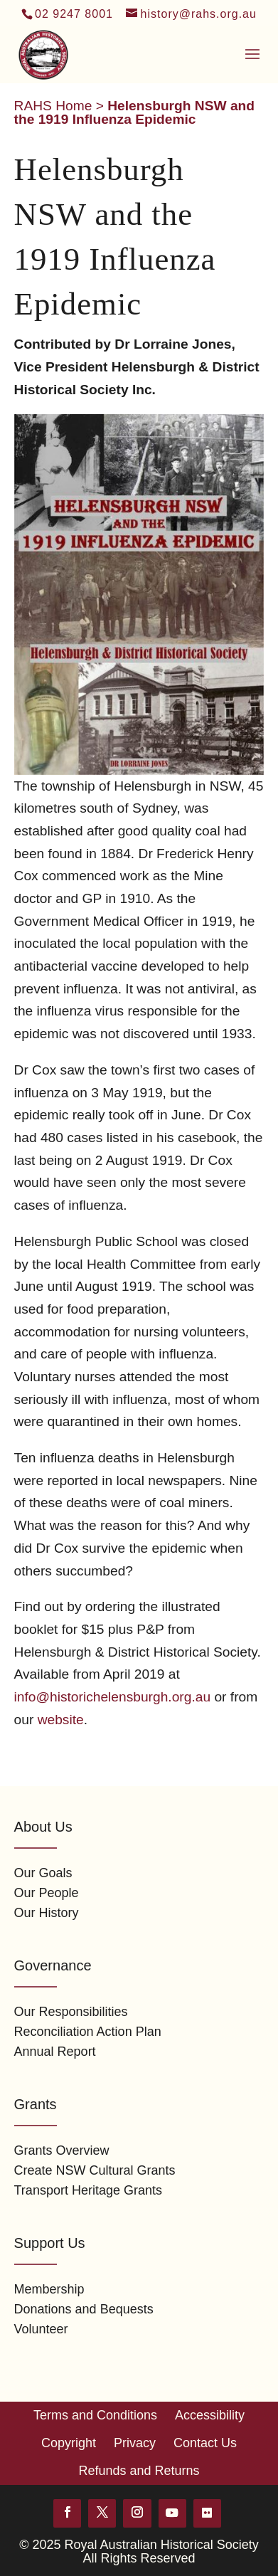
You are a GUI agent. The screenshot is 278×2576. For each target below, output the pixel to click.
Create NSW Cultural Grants (95, 2170)
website (61, 1719)
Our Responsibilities (71, 2012)
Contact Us (205, 2443)
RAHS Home (53, 105)
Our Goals (43, 1873)
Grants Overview (61, 2150)
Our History (46, 1913)
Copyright (68, 2443)
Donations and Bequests (84, 2309)
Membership (49, 2289)
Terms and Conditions (95, 2415)
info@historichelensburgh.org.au (112, 1696)
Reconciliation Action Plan (87, 2032)
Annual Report (55, 2051)
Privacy (135, 2443)
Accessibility (210, 2415)
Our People (46, 1893)
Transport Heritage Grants (88, 2190)
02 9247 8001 (74, 14)
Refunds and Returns (138, 2471)
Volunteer (41, 2329)
